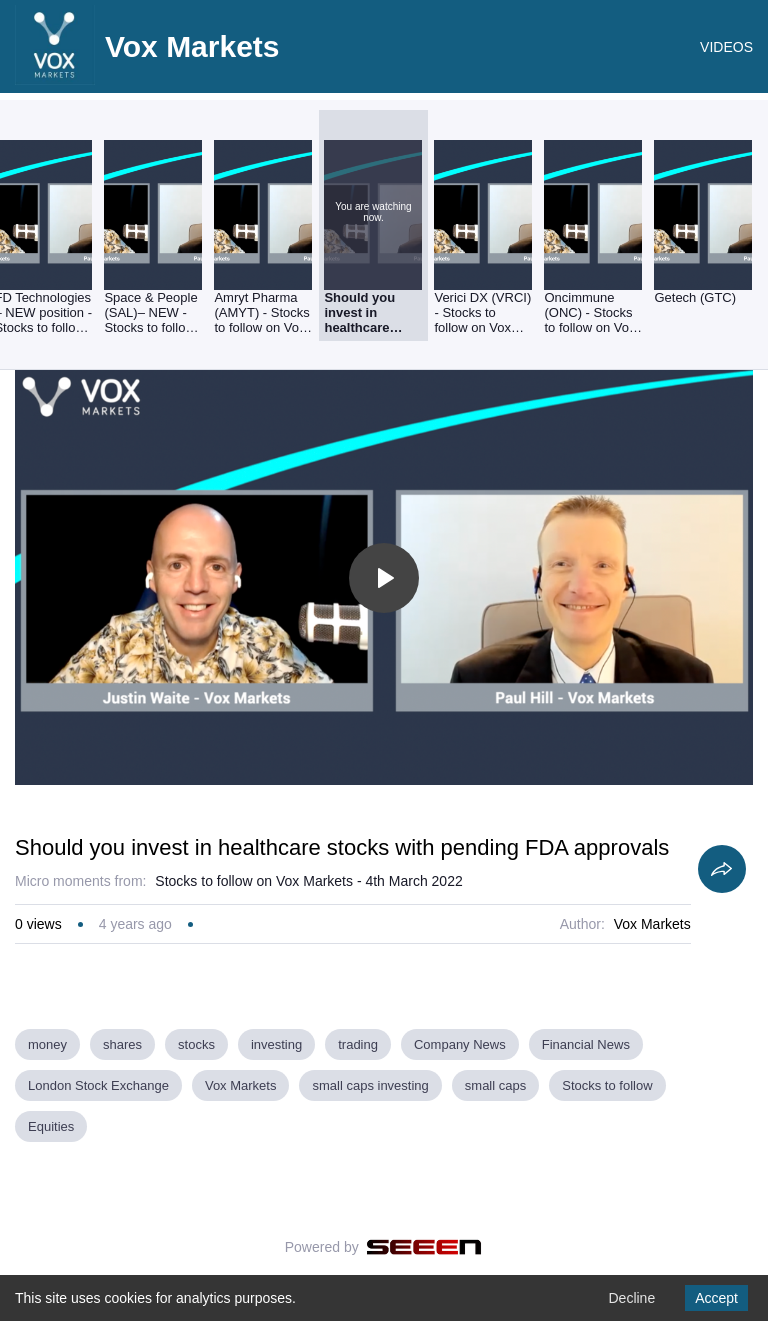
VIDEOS (726, 47)
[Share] (722, 869)
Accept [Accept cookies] (716, 1298)
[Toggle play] (384, 578)
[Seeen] (424, 1247)
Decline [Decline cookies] (631, 1298)
